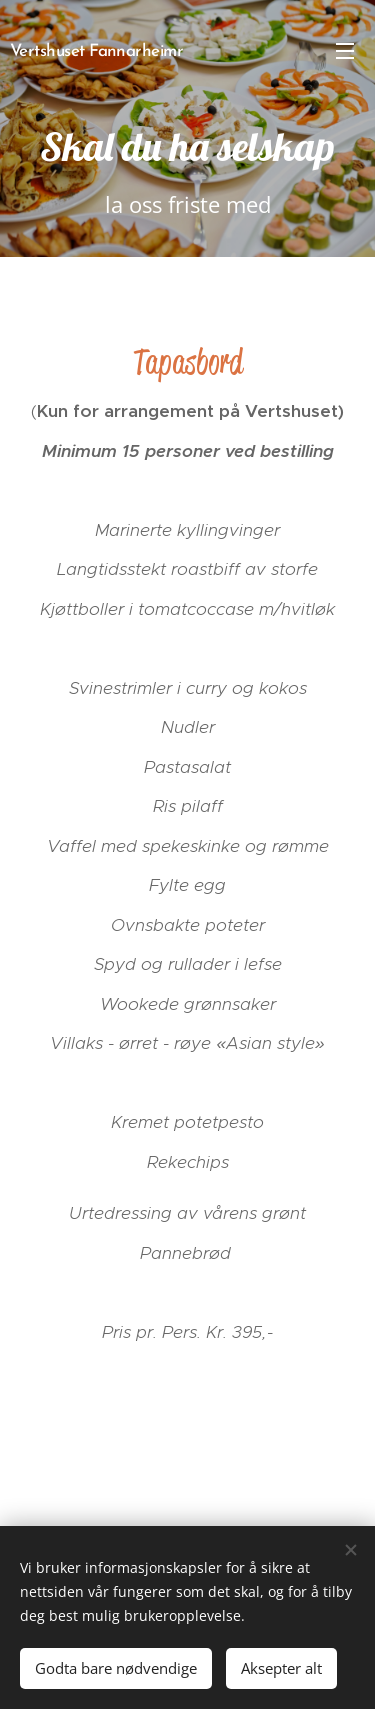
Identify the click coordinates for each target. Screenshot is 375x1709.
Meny (345, 51)
